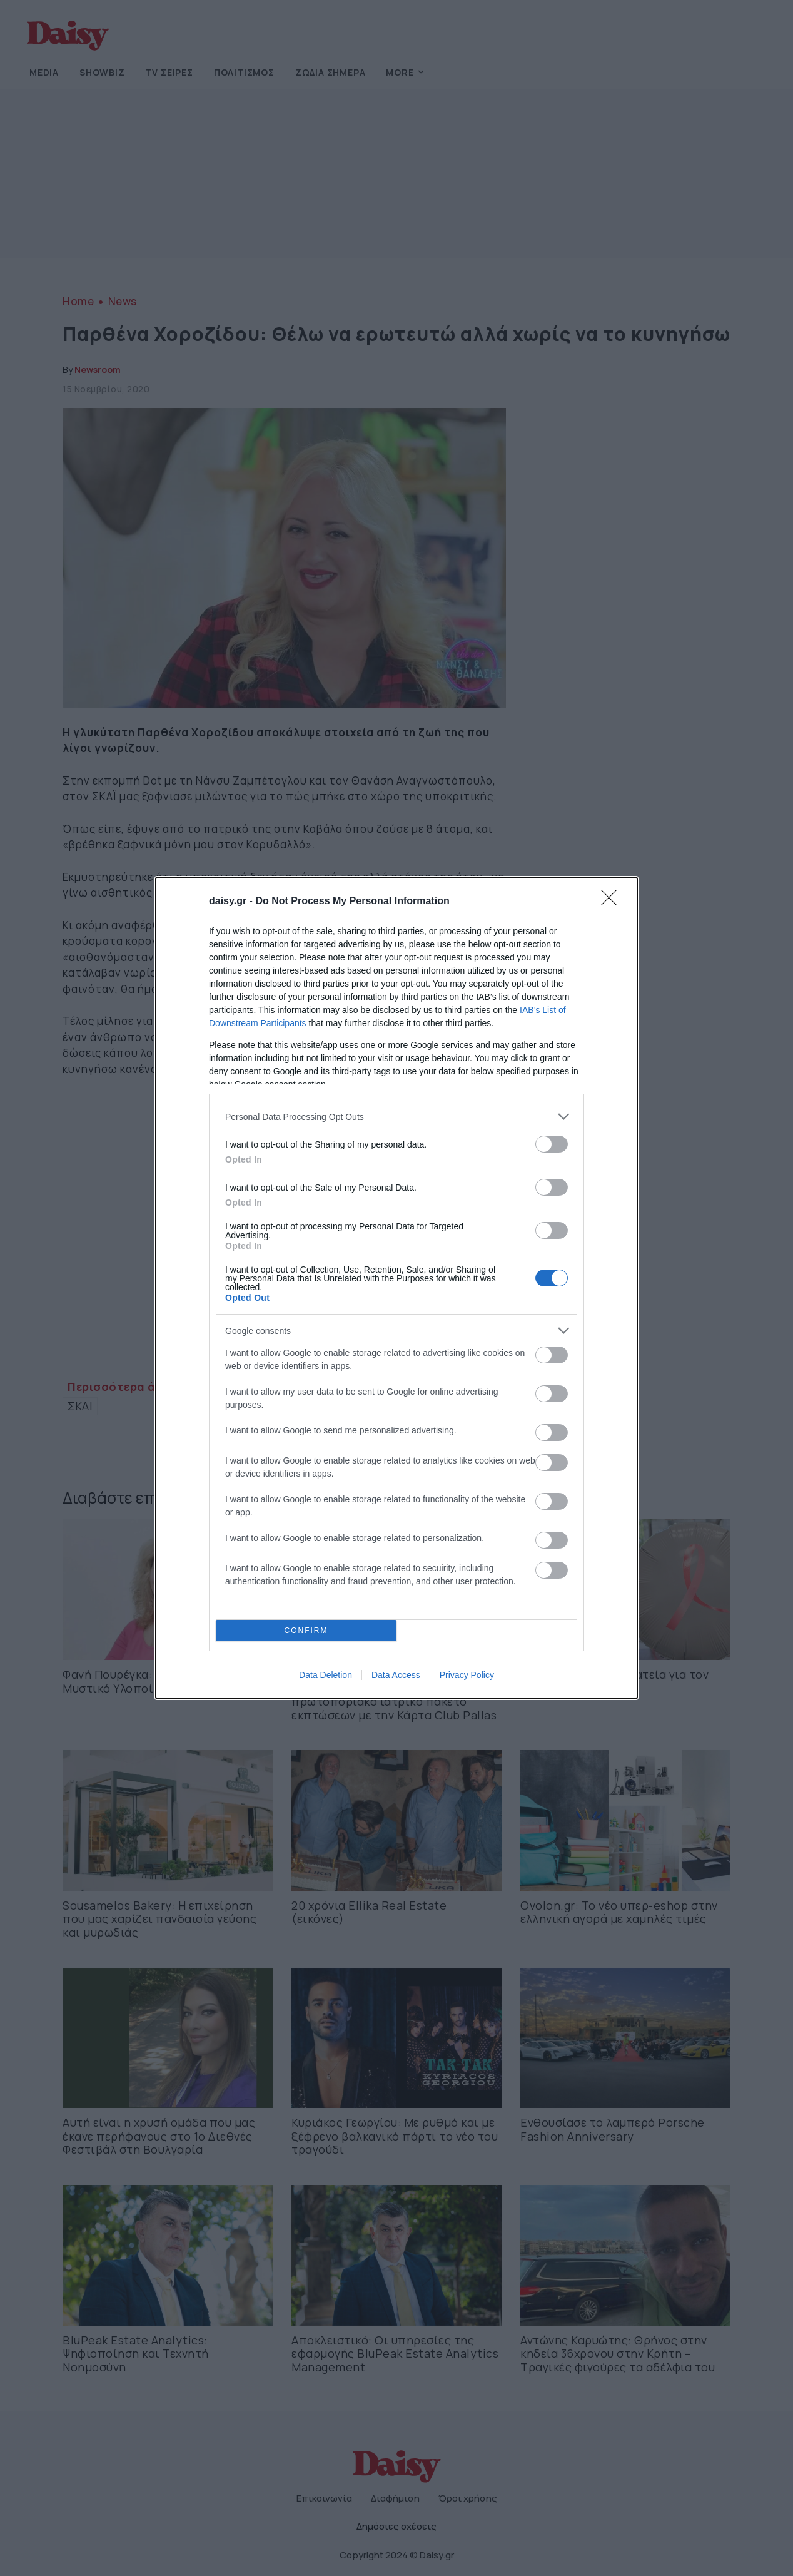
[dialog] (396, 1288)
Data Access (395, 1675)
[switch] (551, 1144)
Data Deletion (325, 1675)
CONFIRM (306, 1631)
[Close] (613, 902)
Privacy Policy (467, 1675)
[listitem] (396, 1116)
